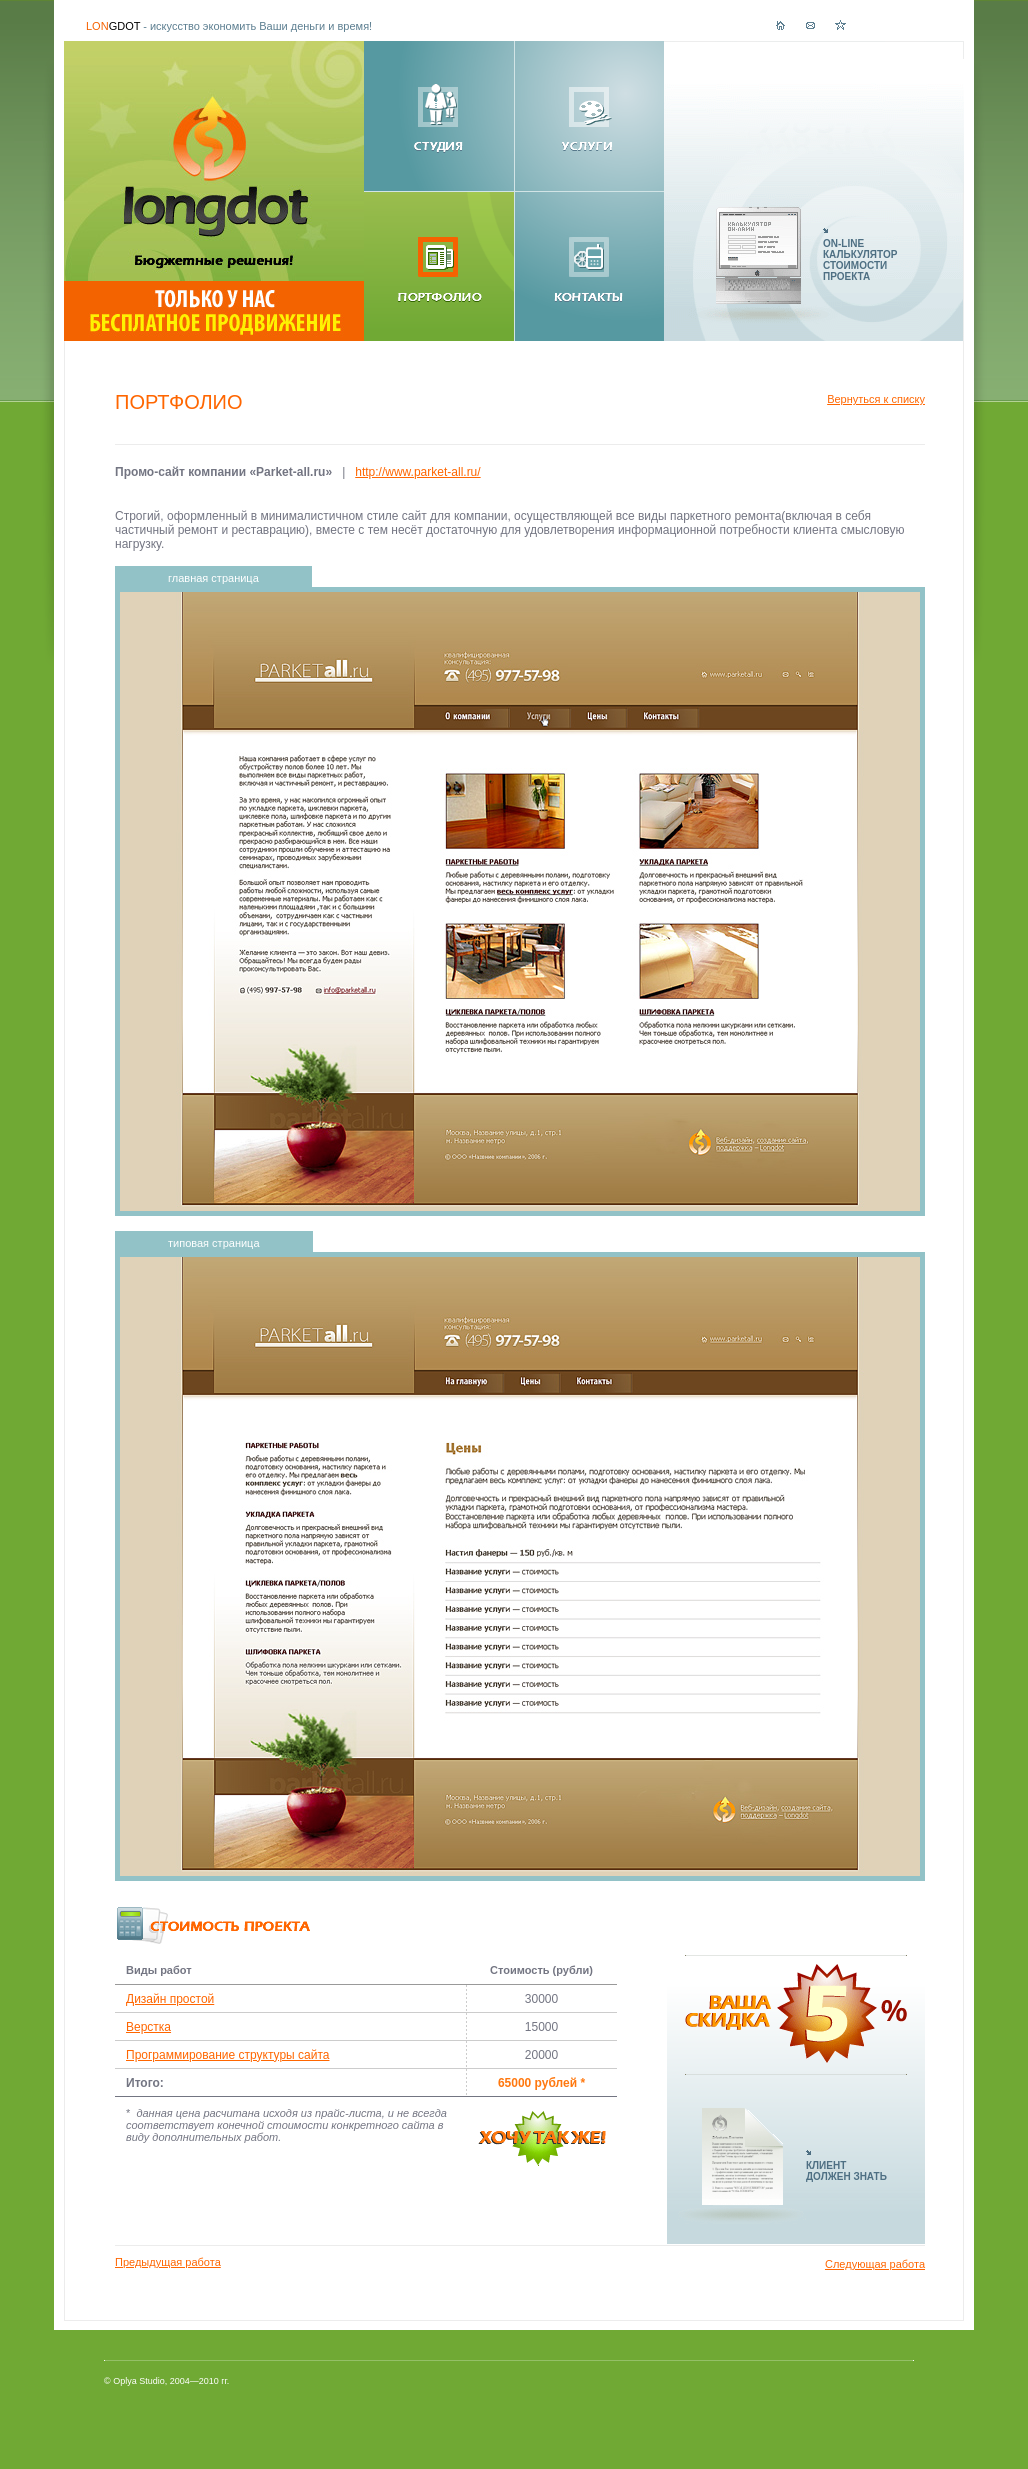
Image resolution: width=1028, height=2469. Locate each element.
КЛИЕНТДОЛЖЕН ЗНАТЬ (846, 2171)
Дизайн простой (170, 1999)
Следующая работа (875, 2264)
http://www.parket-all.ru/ (417, 472)
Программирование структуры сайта (227, 2055)
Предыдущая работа (168, 2262)
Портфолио (179, 402)
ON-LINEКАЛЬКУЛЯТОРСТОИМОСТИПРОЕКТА (860, 260)
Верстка (148, 2027)
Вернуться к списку (876, 399)
